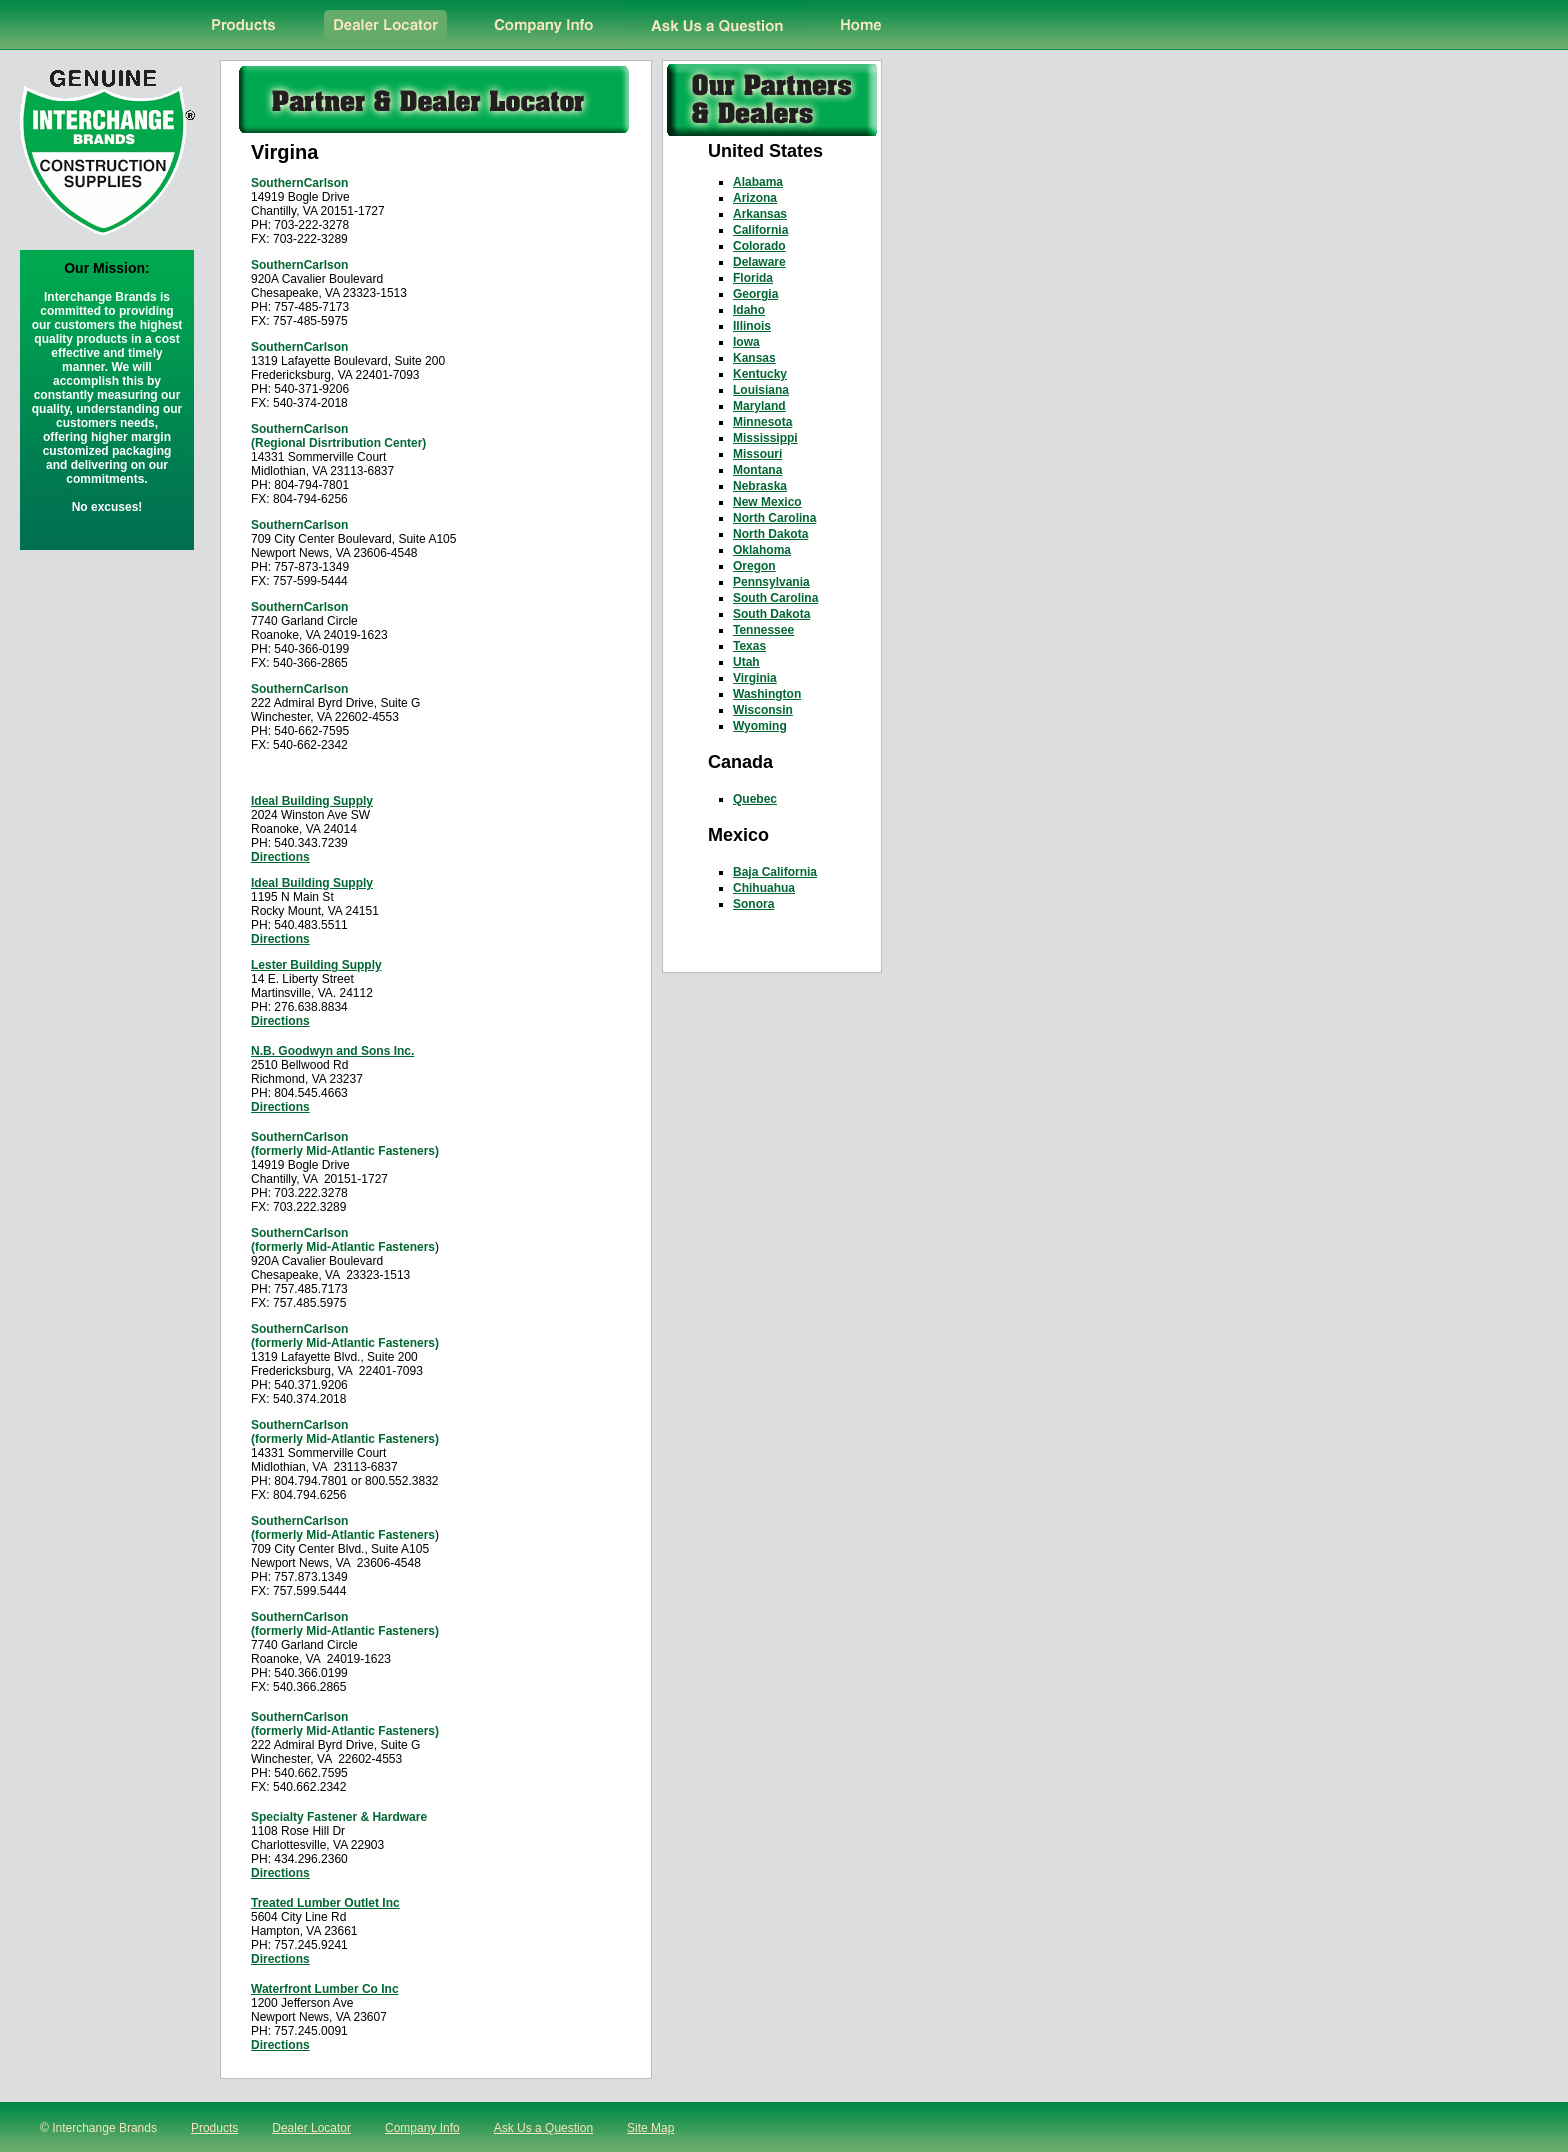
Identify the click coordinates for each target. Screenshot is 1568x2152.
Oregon (754, 566)
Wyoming (760, 726)
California (760, 230)
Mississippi (765, 438)
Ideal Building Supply (312, 801)
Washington (767, 694)
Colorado (759, 246)
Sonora (753, 904)
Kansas (754, 358)
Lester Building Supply (316, 965)
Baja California (775, 872)
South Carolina (775, 598)
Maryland (759, 406)
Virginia (755, 678)
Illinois (752, 326)
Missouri (757, 454)
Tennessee (763, 630)
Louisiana (761, 390)
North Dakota (770, 534)
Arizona (755, 198)
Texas (749, 646)
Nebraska (760, 486)
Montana (757, 470)
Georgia (755, 294)
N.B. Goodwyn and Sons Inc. (332, 1051)
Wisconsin (763, 710)
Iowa (746, 342)
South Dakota (771, 614)
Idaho (749, 310)
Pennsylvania (771, 582)
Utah (746, 662)
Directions (280, 857)
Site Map (650, 2128)
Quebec (755, 799)
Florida (753, 278)
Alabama (758, 182)
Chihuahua (764, 888)
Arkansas (760, 214)
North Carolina (774, 518)
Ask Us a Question (543, 2128)
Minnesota (762, 422)
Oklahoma (762, 550)
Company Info (422, 2128)
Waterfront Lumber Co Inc (325, 1989)
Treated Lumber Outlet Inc (325, 1903)
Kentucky (760, 374)
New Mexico (767, 502)
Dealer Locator (311, 2128)
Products (214, 2128)
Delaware (759, 262)
